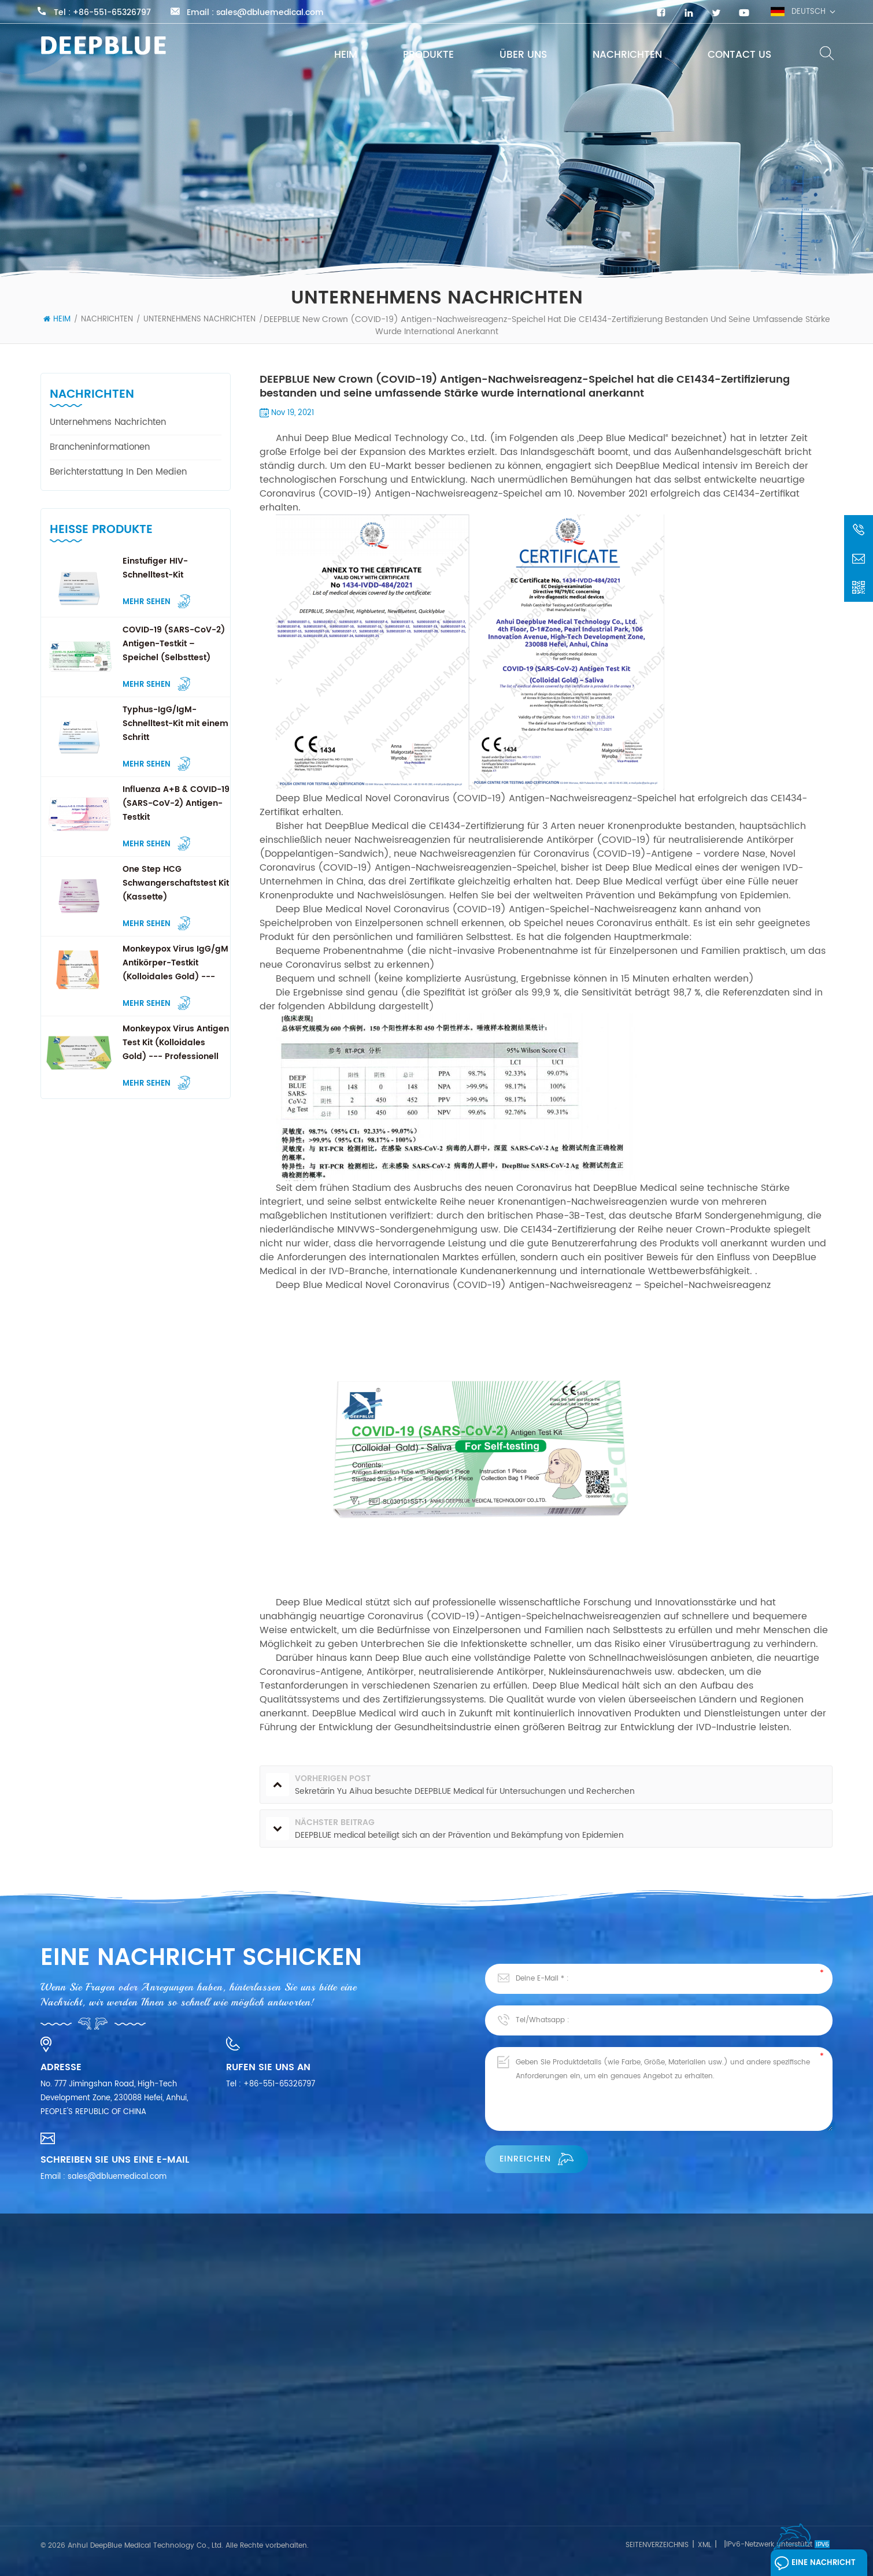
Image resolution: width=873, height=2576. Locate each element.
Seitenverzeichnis (657, 2545)
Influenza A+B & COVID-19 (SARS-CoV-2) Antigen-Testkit (176, 803)
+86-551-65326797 (112, 12)
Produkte (428, 55)
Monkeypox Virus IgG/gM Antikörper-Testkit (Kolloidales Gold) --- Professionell (175, 963)
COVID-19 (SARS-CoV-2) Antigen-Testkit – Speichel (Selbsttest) (174, 643)
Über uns (523, 55)
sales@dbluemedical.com (270, 12)
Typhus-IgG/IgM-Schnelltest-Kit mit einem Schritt (175, 723)
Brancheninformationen (100, 447)
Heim (345, 55)
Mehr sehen (156, 601)
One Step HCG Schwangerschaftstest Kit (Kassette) (176, 883)
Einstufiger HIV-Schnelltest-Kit (155, 568)
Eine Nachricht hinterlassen (815, 2565)
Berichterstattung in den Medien (118, 472)
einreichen (537, 2159)
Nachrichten (627, 55)
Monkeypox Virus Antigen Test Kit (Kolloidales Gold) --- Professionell (176, 1042)
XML (704, 2545)
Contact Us (739, 55)
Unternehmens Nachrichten (199, 319)
